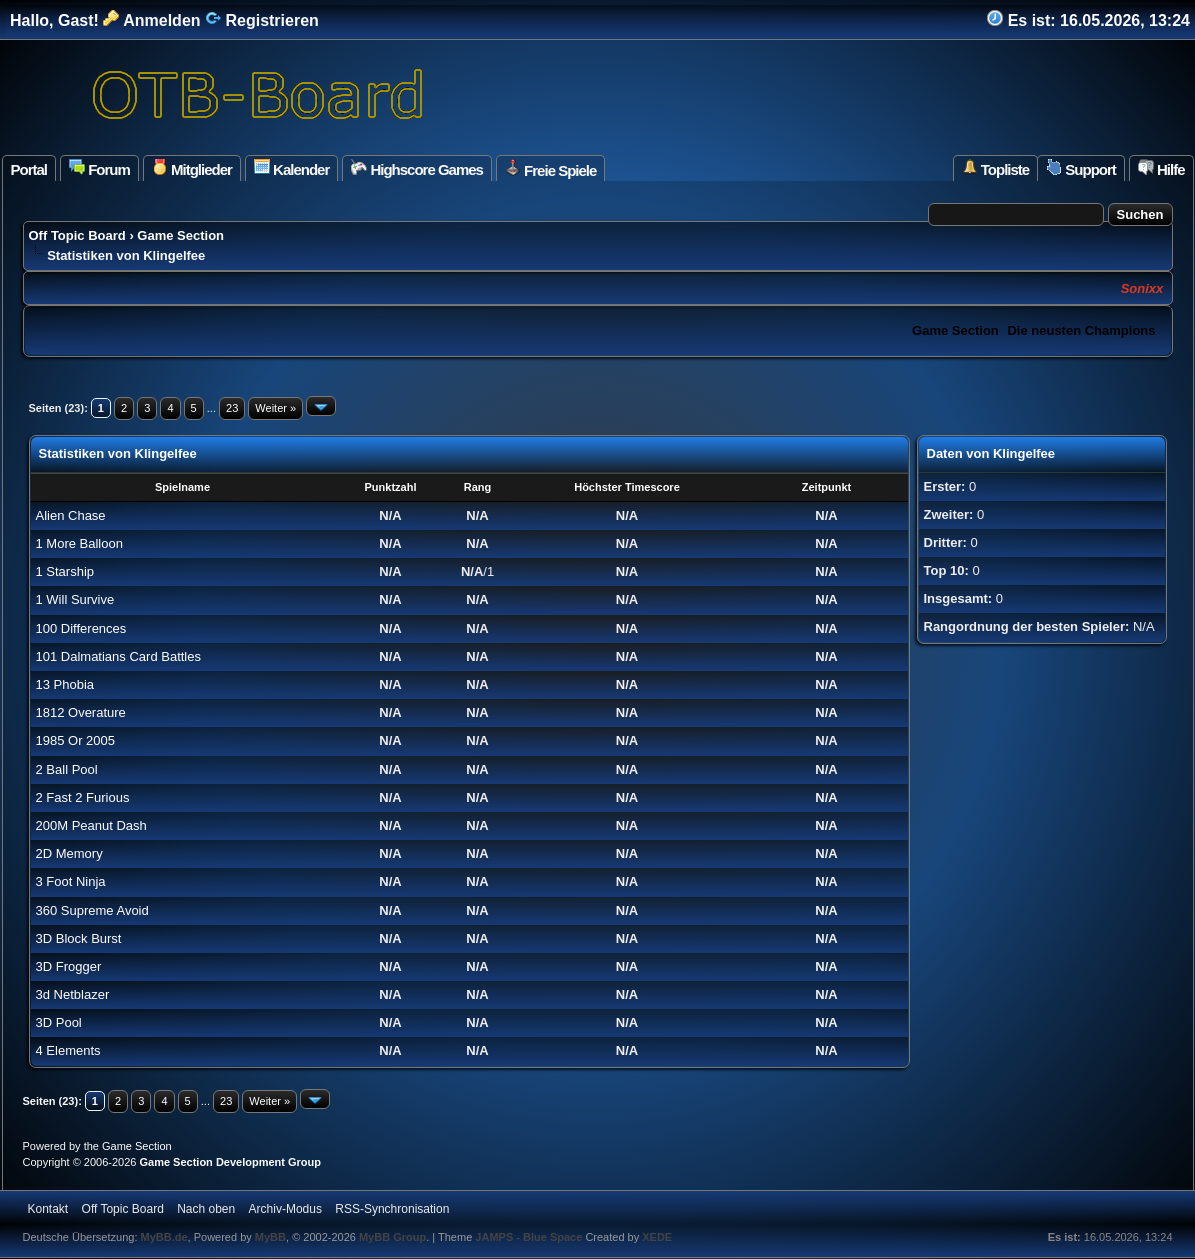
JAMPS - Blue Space (530, 1237)
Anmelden (151, 20)
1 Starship (65, 571)
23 (232, 408)
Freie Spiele (550, 169)
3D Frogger (69, 966)
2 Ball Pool (67, 769)
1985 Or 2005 (76, 740)
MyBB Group (392, 1237)
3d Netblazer (73, 994)
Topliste (996, 168)
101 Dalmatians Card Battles (118, 656)
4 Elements (68, 1050)
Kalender (291, 168)
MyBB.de (164, 1237)
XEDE (657, 1237)
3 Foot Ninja (71, 881)
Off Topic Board (77, 235)
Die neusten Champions (1081, 330)
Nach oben (206, 1209)
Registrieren (262, 20)
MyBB (270, 1237)
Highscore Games (417, 168)
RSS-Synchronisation (392, 1209)
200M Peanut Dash (91, 825)
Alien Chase (71, 515)
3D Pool (59, 1022)
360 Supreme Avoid (92, 910)
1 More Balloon (79, 543)
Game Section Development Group (230, 1162)
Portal (29, 169)
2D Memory (69, 853)
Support (1081, 168)
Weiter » (275, 408)
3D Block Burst (79, 938)
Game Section (180, 235)
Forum (99, 168)
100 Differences (81, 628)
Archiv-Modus (285, 1209)
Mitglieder (192, 168)
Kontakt (48, 1209)
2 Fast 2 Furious (83, 797)
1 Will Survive (75, 599)
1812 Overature (81, 712)
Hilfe (1161, 168)
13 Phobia (65, 684)
